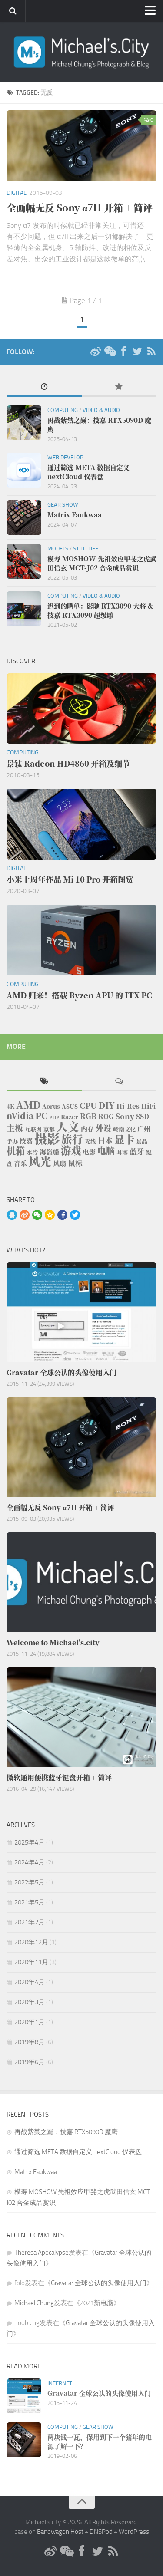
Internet (59, 2383)
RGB (88, 1116)
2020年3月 (29, 2002)
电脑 (106, 1150)
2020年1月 (29, 2022)
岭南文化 (124, 1129)
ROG (106, 1116)
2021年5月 (29, 1902)
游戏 (71, 1150)
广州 (143, 1128)
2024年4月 (29, 1862)
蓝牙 (137, 1151)
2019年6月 (29, 2062)
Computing (62, 410)
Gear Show (62, 504)
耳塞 (122, 1152)
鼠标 (75, 1163)
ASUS (70, 1106)
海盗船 (49, 1151)
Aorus (51, 1106)
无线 (90, 1141)
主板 (15, 1127)
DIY (107, 1105)
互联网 (33, 1129)
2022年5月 (29, 1882)
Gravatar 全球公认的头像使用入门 (98, 2283)
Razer (69, 1117)
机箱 (16, 1150)
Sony (125, 1116)
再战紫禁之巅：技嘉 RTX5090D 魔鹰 (66, 2132)
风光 (40, 1161)
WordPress (134, 2532)
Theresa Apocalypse (41, 2252)
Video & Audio (101, 410)
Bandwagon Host (60, 2532)
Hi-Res (128, 1105)
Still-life (85, 548)
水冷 (32, 1152)
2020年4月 (29, 1982)
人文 (68, 1126)
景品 (141, 1141)
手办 (12, 1141)
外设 (103, 1127)
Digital (17, 193)
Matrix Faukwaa (35, 2172)
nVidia (20, 1115)
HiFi (148, 1105)
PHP (54, 1117)
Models (57, 548)
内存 (87, 1128)
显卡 (124, 1139)
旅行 (72, 1138)
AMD (28, 1104)
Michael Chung (34, 2303)
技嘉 (26, 1140)
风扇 (59, 1163)
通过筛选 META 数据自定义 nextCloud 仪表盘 (78, 2152)
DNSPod (101, 2532)
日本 (105, 1140)
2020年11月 (31, 1962)
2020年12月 (31, 1942)
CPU (88, 1105)
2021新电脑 (96, 2303)
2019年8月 (29, 2042)
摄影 (47, 1138)
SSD (142, 1116)
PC (41, 1115)
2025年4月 (29, 1842)
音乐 (20, 1163)
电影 (89, 1151)
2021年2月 (29, 1922)
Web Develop (65, 457)
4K (10, 1106)
